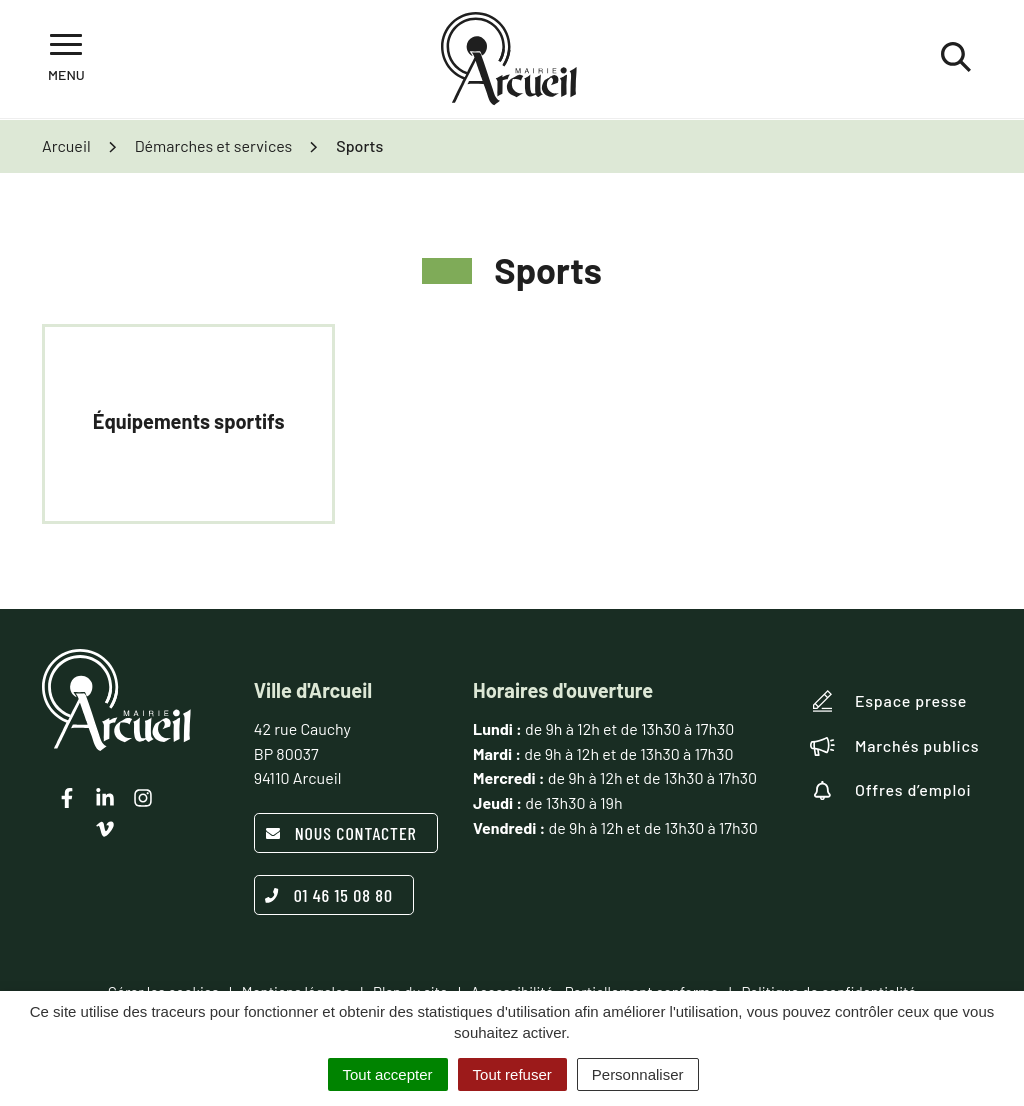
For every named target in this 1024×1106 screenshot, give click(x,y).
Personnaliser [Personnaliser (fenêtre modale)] (638, 1074)
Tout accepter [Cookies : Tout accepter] (388, 1074)
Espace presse (888, 701)
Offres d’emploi (891, 790)
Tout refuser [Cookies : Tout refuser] (512, 1074)
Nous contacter (341, 833)
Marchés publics (894, 746)
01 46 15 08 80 (329, 895)
